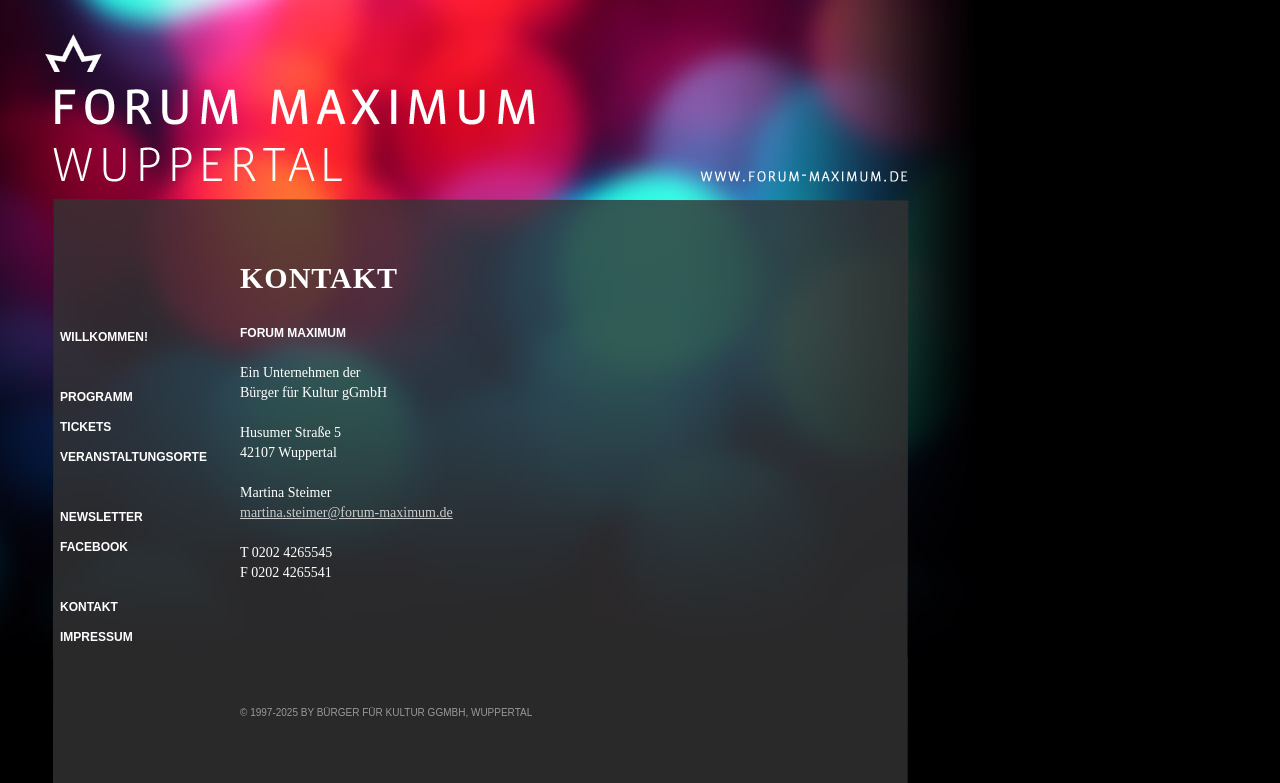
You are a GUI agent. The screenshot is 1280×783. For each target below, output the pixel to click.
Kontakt (89, 607)
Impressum (96, 637)
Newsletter (101, 517)
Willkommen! (104, 337)
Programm (96, 397)
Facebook (94, 547)
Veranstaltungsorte (133, 457)
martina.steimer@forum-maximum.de (346, 512)
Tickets (85, 427)
